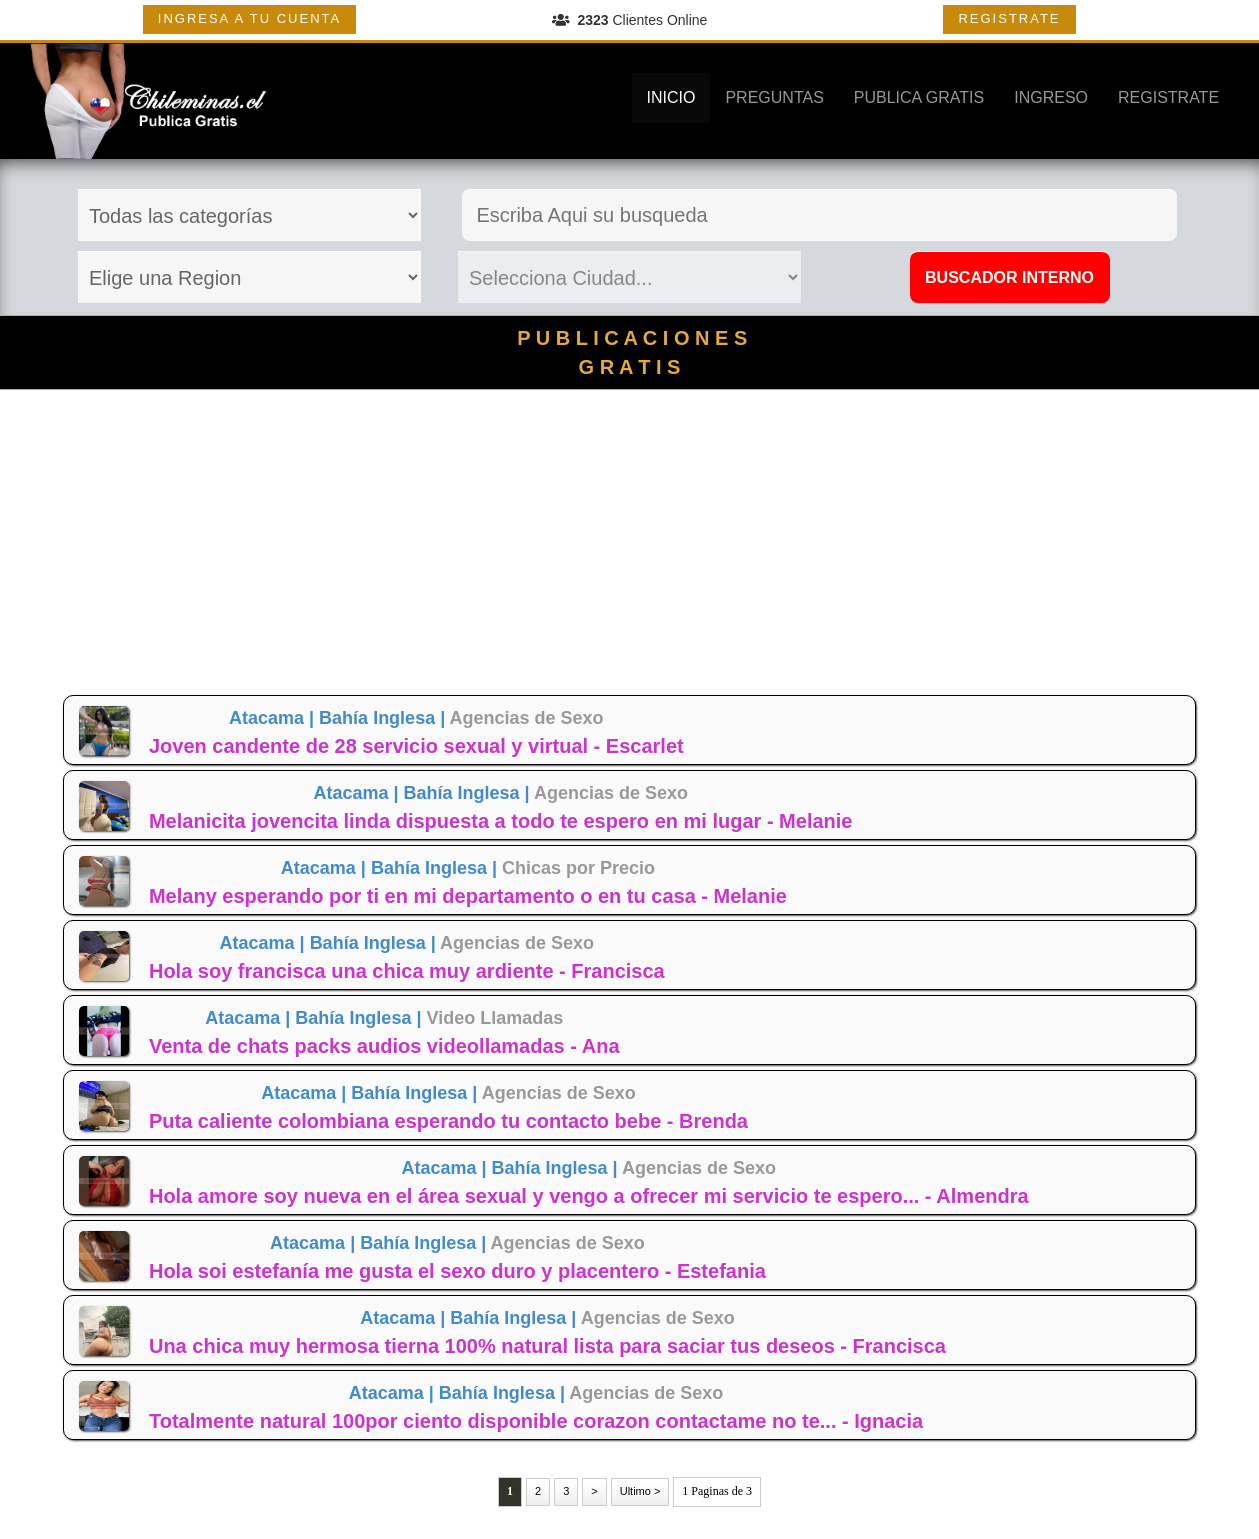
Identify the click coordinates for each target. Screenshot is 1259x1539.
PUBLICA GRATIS (919, 97)
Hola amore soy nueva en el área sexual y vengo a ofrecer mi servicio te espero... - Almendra (589, 1196)
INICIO (671, 97)
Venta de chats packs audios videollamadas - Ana (384, 1046)
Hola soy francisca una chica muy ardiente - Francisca (407, 971)
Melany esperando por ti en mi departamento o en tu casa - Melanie (468, 896)
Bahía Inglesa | (384, 718)
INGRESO (1051, 97)
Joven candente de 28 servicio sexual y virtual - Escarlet (416, 746)
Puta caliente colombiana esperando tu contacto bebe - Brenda (448, 1121)
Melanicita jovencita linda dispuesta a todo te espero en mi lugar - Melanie (501, 821)
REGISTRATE (1009, 18)
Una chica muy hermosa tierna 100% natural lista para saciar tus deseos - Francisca (547, 1346)
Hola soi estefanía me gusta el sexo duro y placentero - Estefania (457, 1271)
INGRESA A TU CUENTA (249, 18)
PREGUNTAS (774, 97)
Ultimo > (640, 1491)
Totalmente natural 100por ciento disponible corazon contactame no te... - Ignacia (536, 1421)
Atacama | (274, 718)
